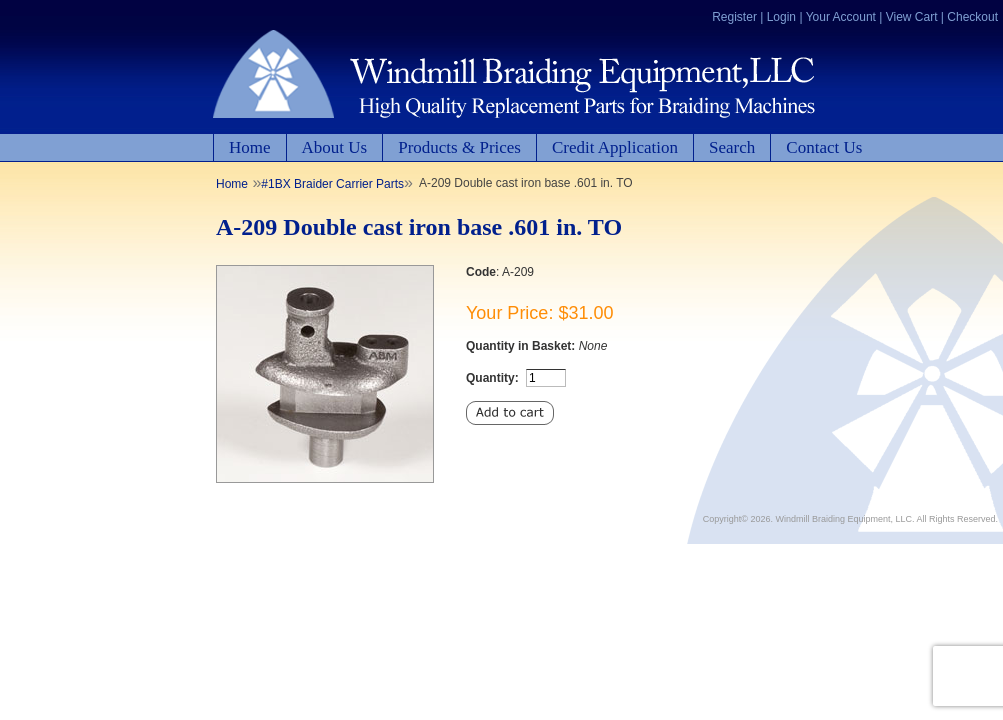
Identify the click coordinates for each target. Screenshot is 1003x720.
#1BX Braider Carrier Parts (332, 184)
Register (734, 17)
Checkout (972, 17)
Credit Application (615, 147)
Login (781, 17)
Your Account (841, 17)
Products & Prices (459, 147)
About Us (335, 147)
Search (732, 147)
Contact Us (824, 147)
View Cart (912, 17)
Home (250, 147)
